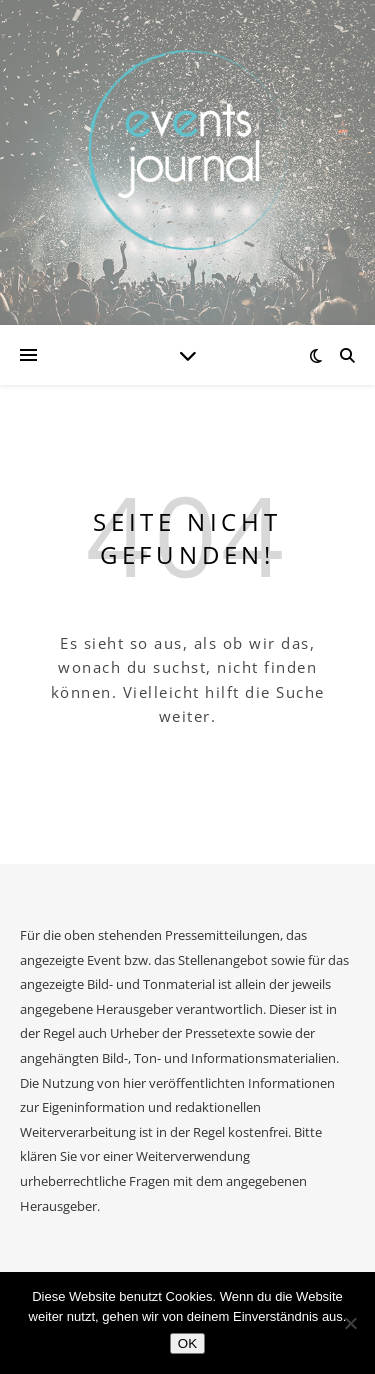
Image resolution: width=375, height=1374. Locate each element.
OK (187, 1343)
